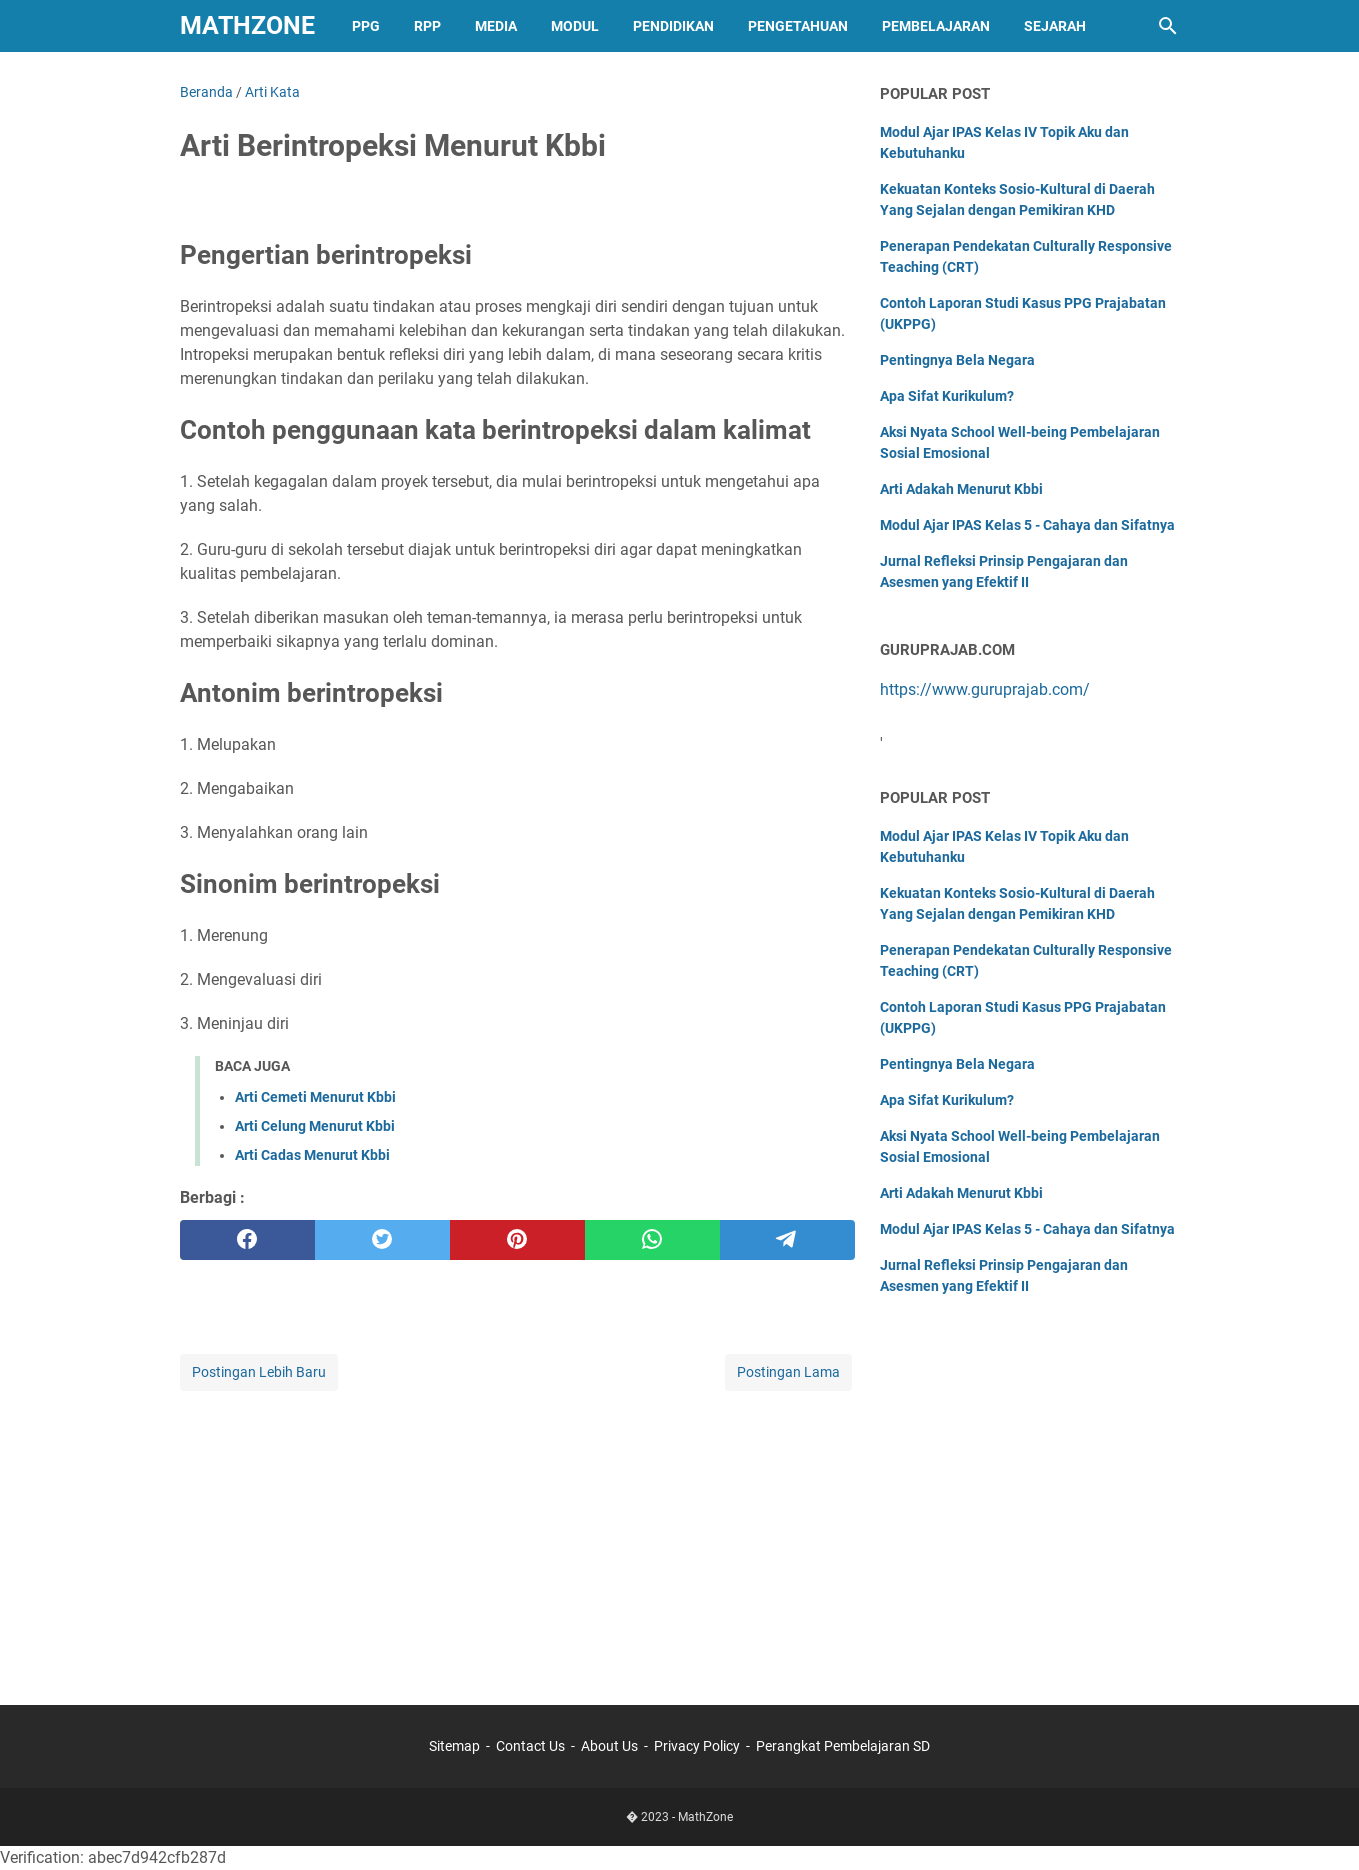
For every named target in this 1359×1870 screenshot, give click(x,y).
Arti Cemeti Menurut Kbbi (315, 1097)
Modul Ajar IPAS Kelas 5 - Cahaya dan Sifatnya (1027, 525)
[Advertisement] (517, 1535)
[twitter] (382, 1240)
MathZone (247, 25)
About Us (609, 1746)
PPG (366, 26)
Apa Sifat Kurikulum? (947, 396)
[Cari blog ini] (1168, 26)
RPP (427, 26)
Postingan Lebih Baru (259, 1372)
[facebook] (247, 1240)
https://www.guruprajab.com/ (985, 689)
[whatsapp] (652, 1240)
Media (496, 26)
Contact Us (530, 1746)
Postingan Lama (788, 1372)
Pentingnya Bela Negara (957, 360)
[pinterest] (517, 1240)
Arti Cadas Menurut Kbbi (312, 1155)
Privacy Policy (697, 1746)
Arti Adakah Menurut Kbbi (961, 489)
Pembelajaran (936, 26)
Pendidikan (673, 26)
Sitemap (454, 1746)
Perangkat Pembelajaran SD (843, 1746)
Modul (575, 26)
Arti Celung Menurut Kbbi (315, 1126)
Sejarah (1055, 26)
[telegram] (787, 1240)
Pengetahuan (798, 26)
